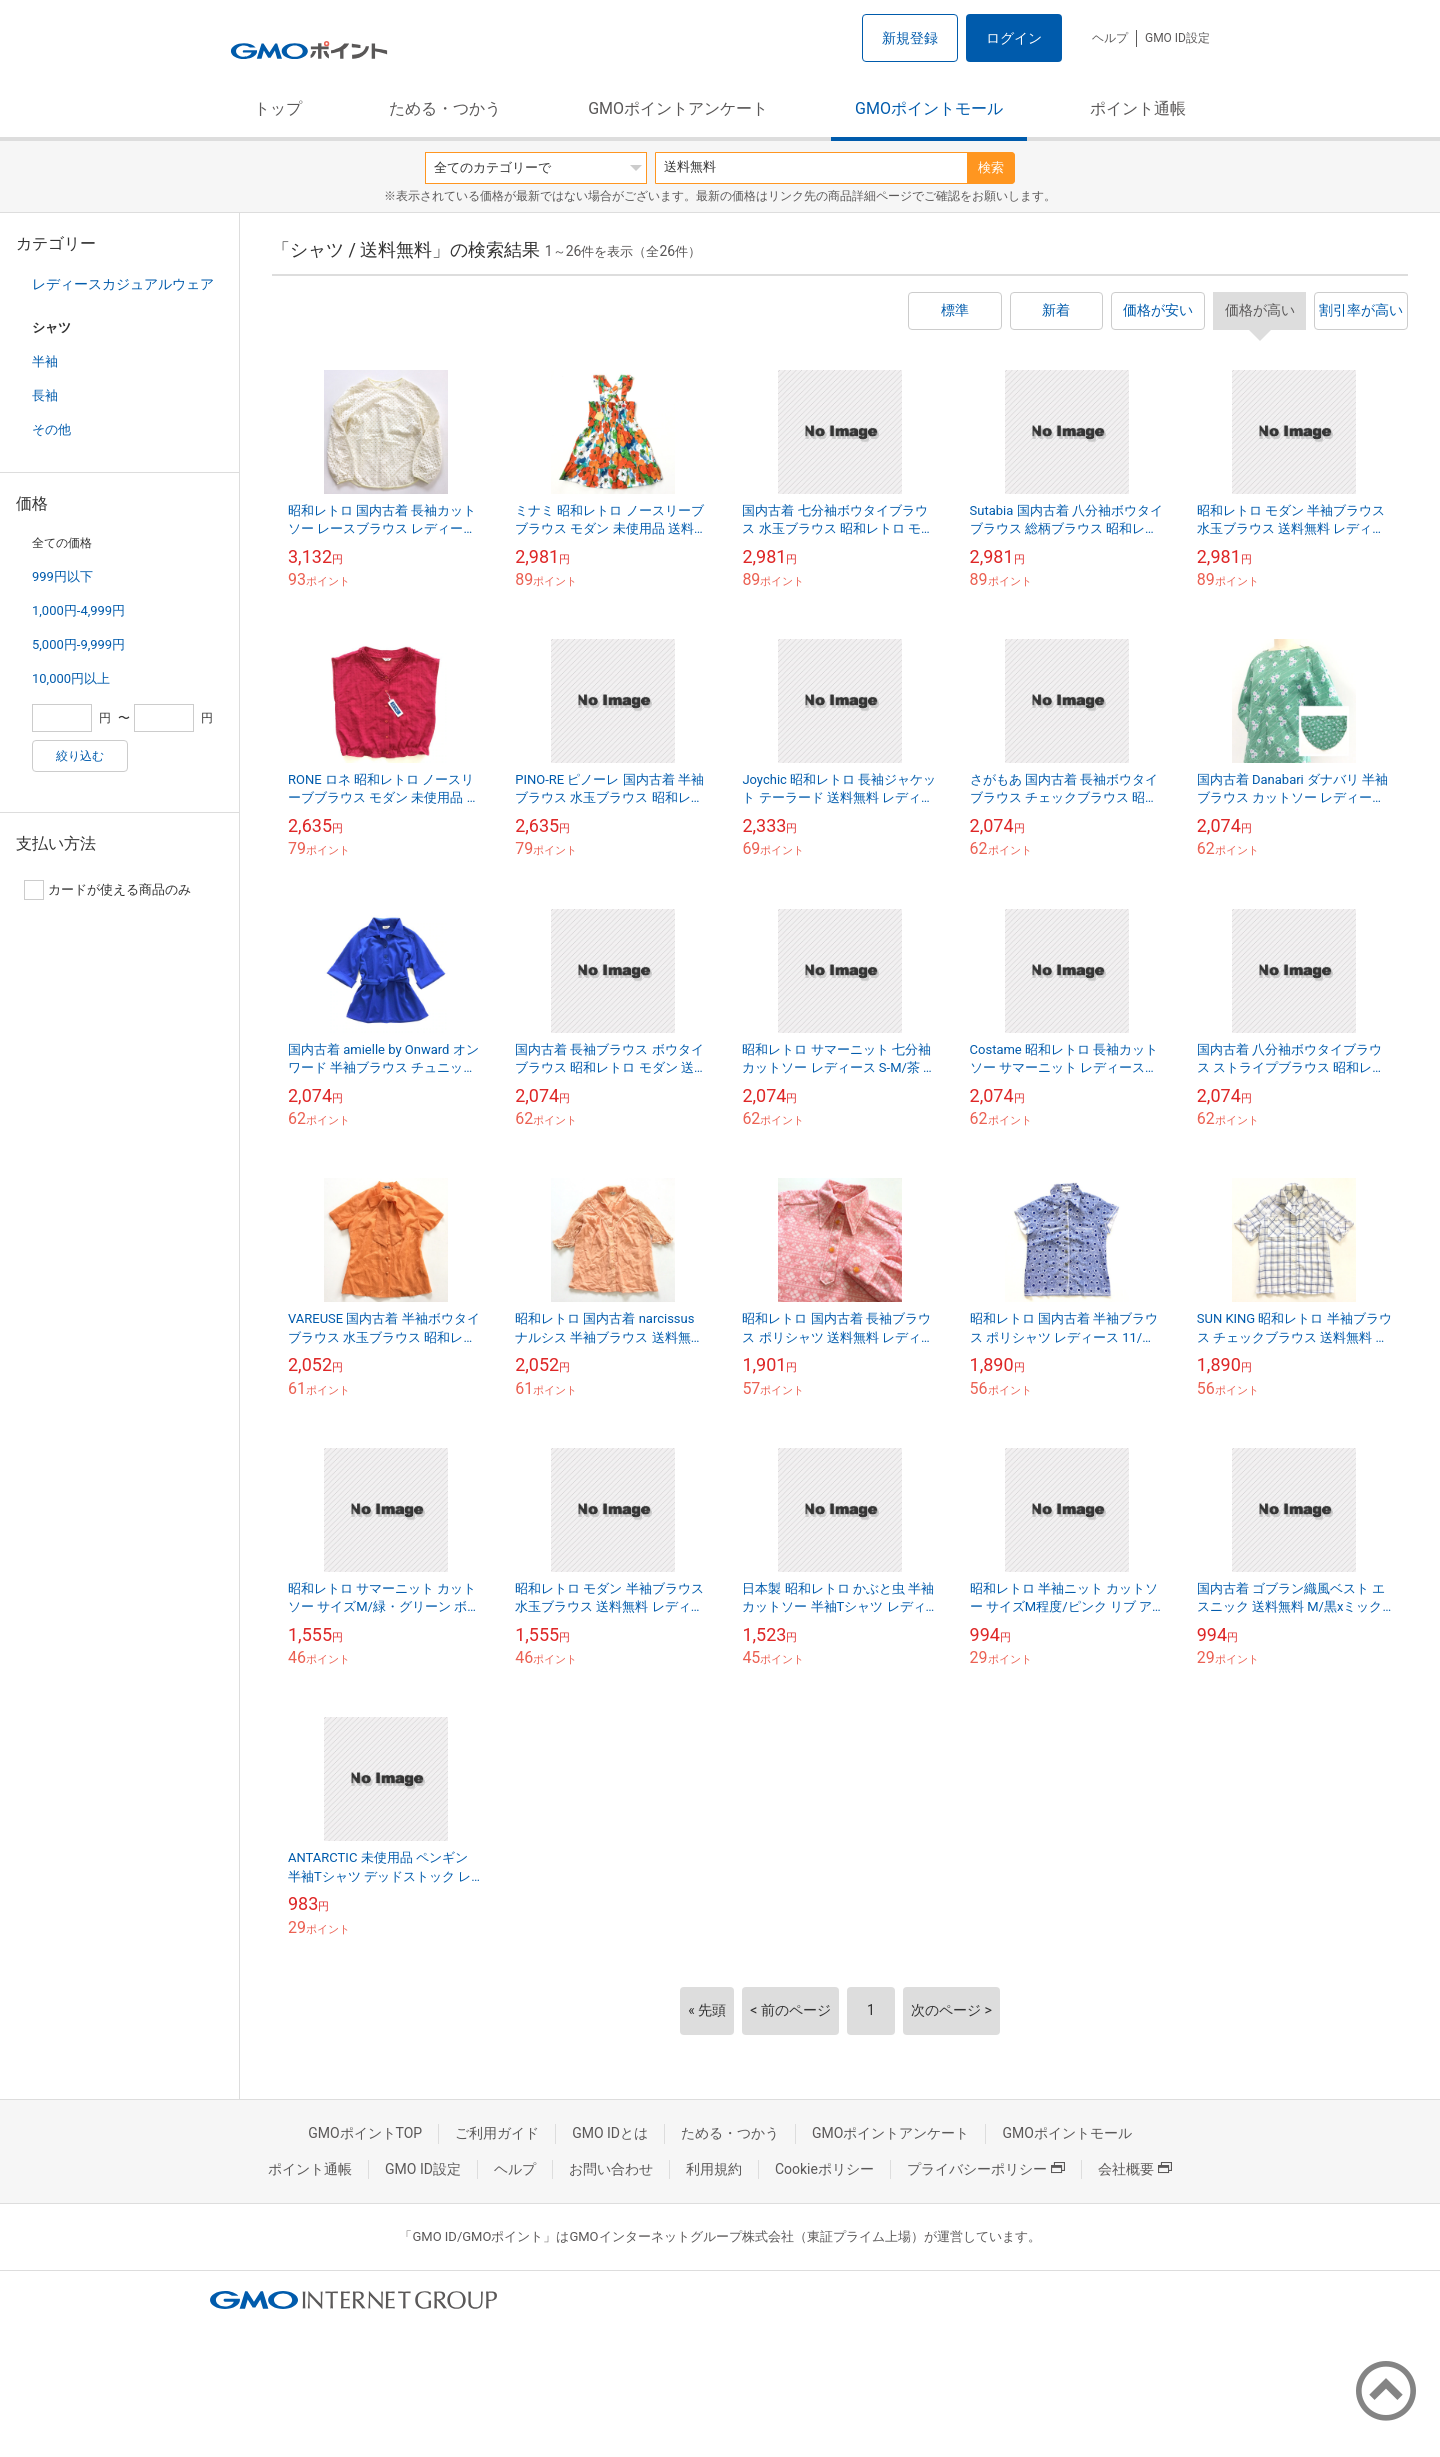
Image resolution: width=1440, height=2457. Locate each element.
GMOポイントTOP (365, 2133)
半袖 (45, 361)
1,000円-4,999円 (78, 610)
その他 (51, 429)
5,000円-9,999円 (78, 644)
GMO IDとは (610, 2133)
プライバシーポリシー (986, 2169)
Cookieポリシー (824, 2169)
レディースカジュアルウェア (123, 284)
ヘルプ (1110, 38)
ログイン (1014, 38)
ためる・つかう (445, 108)
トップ (278, 108)
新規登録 (910, 38)
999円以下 (62, 576)
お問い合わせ (611, 2169)
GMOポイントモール (929, 108)
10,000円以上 (71, 678)
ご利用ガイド (497, 2133)
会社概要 (1135, 2169)
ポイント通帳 (1138, 108)
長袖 (45, 395)
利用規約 (714, 2169)
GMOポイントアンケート (678, 108)
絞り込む (80, 756)
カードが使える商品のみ (107, 890)
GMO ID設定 (1177, 38)
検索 (991, 167)
